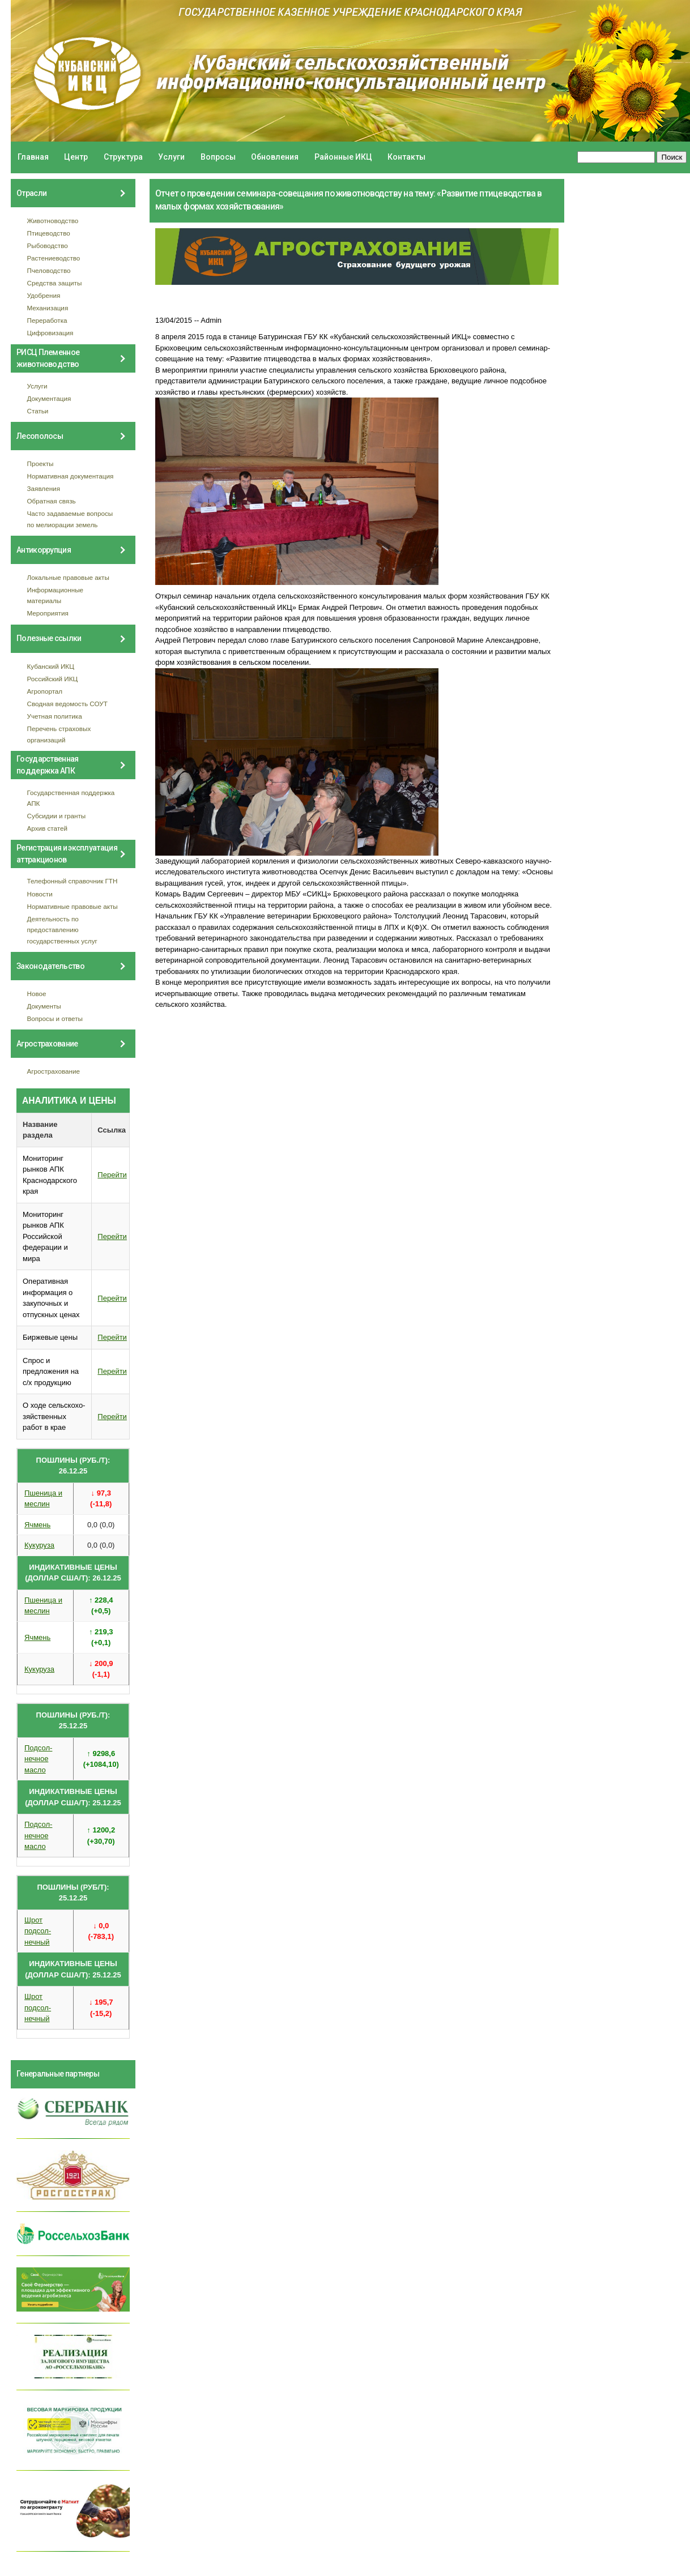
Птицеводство (48, 233)
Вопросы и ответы (55, 1018)
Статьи (38, 411)
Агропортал (45, 691)
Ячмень (37, 1524)
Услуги (171, 156)
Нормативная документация (70, 476)
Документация (49, 398)
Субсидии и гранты (56, 815)
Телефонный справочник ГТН (72, 881)
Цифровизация (50, 332)
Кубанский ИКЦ (50, 666)
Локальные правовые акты (68, 577)
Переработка (47, 320)
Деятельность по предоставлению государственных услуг (62, 930)
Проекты (40, 463)
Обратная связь (51, 501)
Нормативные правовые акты (72, 906)
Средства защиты (54, 283)
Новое (36, 993)
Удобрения (44, 295)
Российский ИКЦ (52, 678)
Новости (40, 894)
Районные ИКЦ (343, 156)
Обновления (275, 156)
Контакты (406, 156)
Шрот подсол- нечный (37, 1931)
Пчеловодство (49, 270)
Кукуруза (39, 1545)
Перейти (112, 1174)
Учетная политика (54, 716)
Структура (123, 156)
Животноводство (53, 220)
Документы (44, 1006)
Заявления (43, 488)
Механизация (48, 307)
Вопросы (218, 156)
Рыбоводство (47, 245)
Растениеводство (53, 258)
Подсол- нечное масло (38, 1759)
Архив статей (47, 828)
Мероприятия (48, 613)
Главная (33, 156)
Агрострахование (53, 1071)
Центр (76, 156)
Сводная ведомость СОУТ (67, 703)
